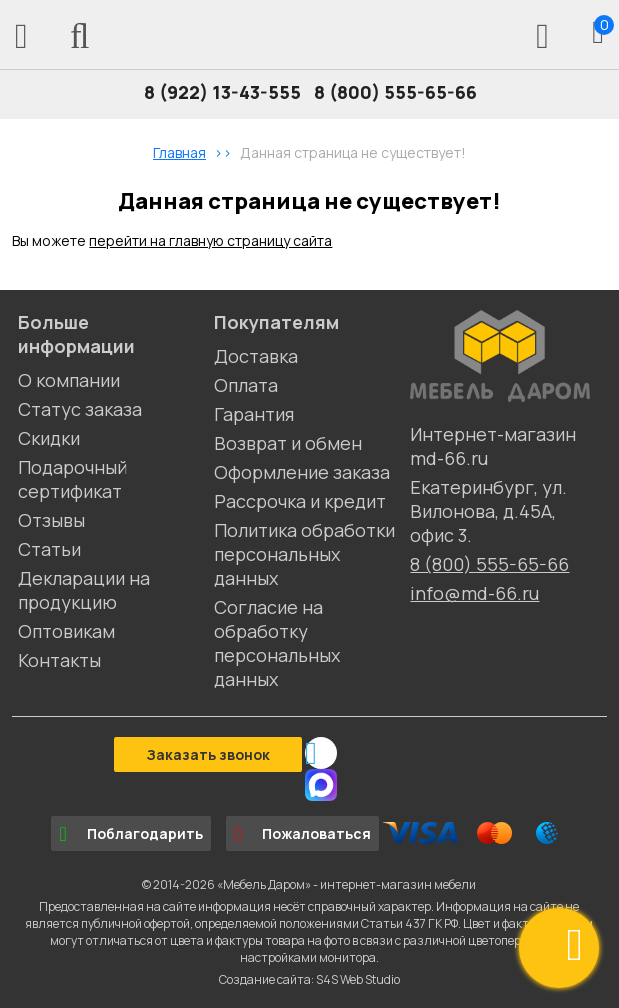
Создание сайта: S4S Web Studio (309, 979)
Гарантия (254, 414)
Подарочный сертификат (72, 479)
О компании (69, 380)
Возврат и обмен (288, 443)
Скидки (49, 438)
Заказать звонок (208, 754)
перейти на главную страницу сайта (210, 240)
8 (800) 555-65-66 (395, 92)
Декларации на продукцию (84, 590)
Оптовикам (66, 631)
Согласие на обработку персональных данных (277, 643)
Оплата (246, 385)
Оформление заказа (302, 472)
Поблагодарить (131, 834)
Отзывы (51, 520)
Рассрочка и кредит (300, 501)
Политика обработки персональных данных (304, 554)
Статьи (49, 549)
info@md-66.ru (474, 593)
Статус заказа (80, 409)
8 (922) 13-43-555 (222, 92)
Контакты (59, 660)
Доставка (256, 356)
